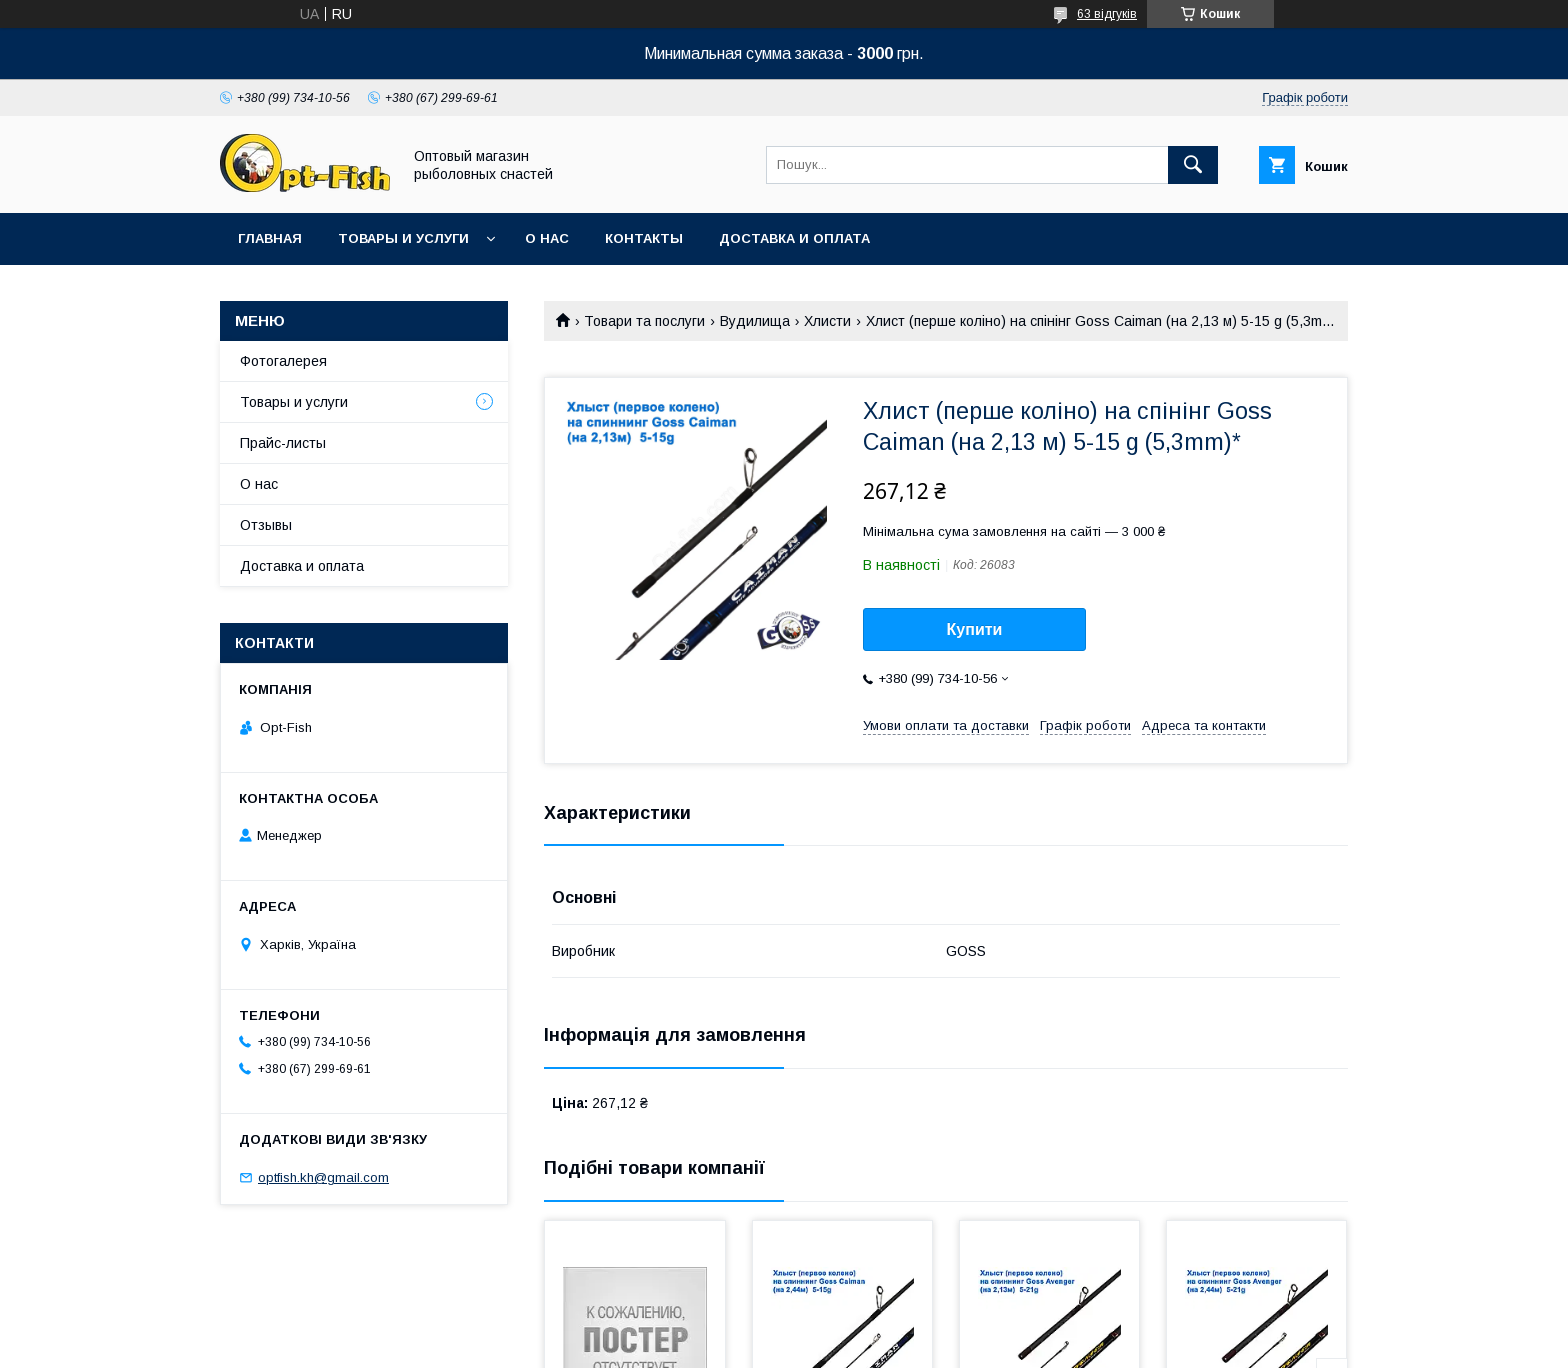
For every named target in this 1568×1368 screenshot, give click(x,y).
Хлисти (827, 321)
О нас (547, 238)
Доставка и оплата (794, 238)
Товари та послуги (644, 321)
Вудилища (755, 321)
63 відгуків (1107, 14)
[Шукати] (1193, 165)
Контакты (644, 238)
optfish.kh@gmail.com (323, 1177)
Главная (270, 238)
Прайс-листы (283, 443)
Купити (975, 629)
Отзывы (266, 525)
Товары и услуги (403, 238)
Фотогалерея (283, 361)
